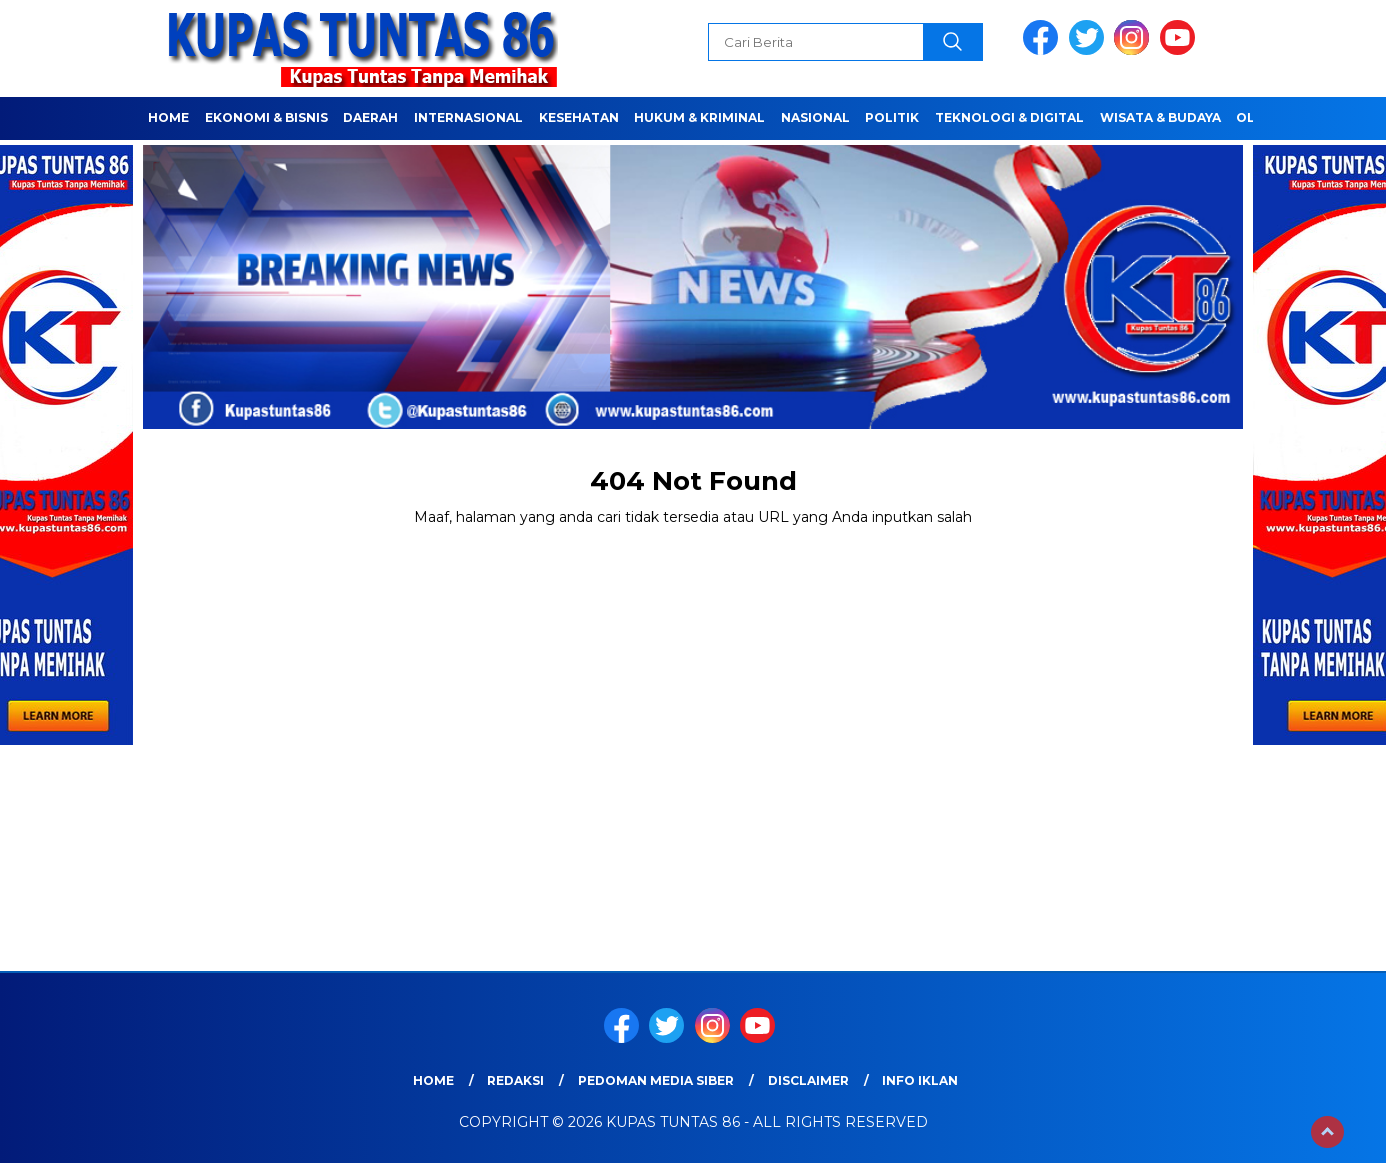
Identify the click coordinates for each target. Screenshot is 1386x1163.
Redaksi (515, 1080)
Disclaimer (808, 1080)
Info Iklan (920, 1080)
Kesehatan (579, 117)
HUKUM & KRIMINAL (699, 117)
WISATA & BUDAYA (1160, 117)
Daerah (370, 117)
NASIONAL (815, 117)
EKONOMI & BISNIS (266, 117)
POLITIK (892, 117)
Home (168, 117)
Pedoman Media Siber (656, 1080)
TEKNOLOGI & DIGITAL (1009, 117)
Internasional (468, 117)
